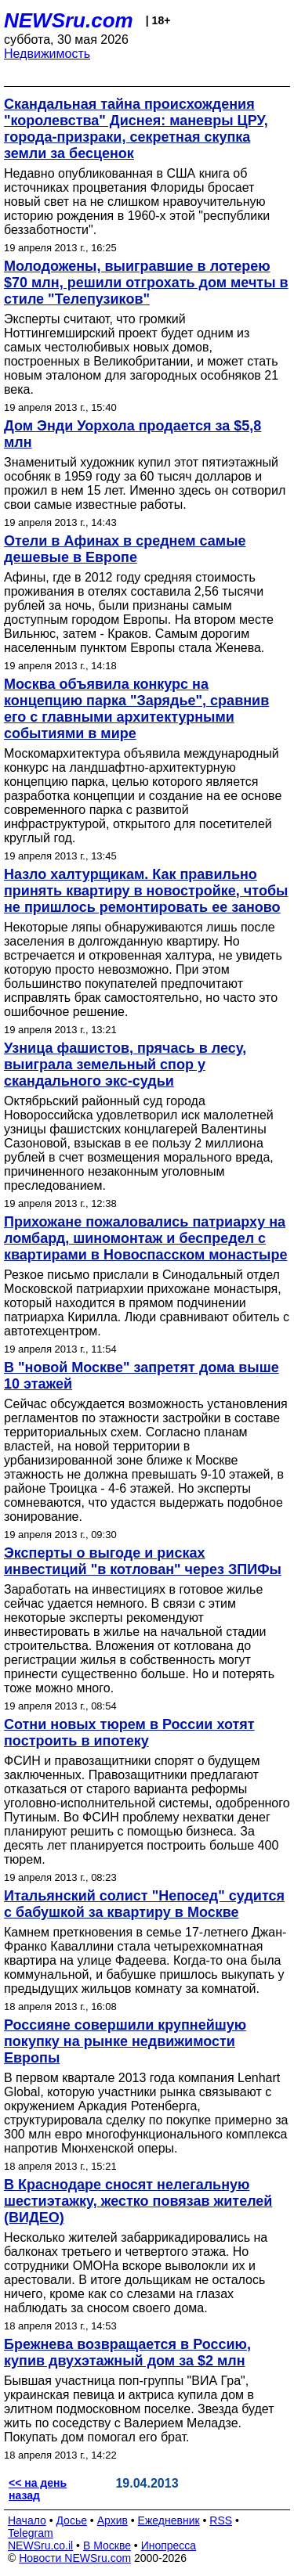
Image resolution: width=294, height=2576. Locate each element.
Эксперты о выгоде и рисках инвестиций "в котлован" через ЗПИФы (142, 1561)
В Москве (107, 2545)
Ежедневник (169, 2520)
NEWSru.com (68, 20)
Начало (27, 2520)
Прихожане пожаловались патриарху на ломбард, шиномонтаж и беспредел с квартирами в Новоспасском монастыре (145, 1238)
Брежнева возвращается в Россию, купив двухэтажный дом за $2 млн (127, 2352)
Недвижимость (47, 53)
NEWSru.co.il (40, 2545)
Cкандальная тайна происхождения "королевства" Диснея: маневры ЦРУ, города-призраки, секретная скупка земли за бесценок (136, 128)
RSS (220, 2520)
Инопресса (169, 2545)
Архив (112, 2520)
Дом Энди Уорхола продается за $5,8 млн (132, 434)
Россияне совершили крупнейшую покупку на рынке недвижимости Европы (125, 2041)
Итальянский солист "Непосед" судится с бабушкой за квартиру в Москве (144, 1904)
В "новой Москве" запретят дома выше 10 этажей (141, 1376)
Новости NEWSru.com (75, 2558)
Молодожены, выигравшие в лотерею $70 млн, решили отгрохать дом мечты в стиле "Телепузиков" (146, 282)
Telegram (30, 2533)
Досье (71, 2520)
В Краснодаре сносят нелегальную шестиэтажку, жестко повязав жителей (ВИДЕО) (138, 2201)
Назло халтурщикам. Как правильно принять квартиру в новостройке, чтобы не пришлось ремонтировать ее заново (146, 890)
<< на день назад (38, 2489)
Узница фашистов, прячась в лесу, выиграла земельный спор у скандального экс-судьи (125, 1064)
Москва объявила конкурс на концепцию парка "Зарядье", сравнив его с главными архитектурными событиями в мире (136, 708)
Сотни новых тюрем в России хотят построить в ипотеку (129, 1733)
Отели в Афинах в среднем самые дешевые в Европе (125, 549)
